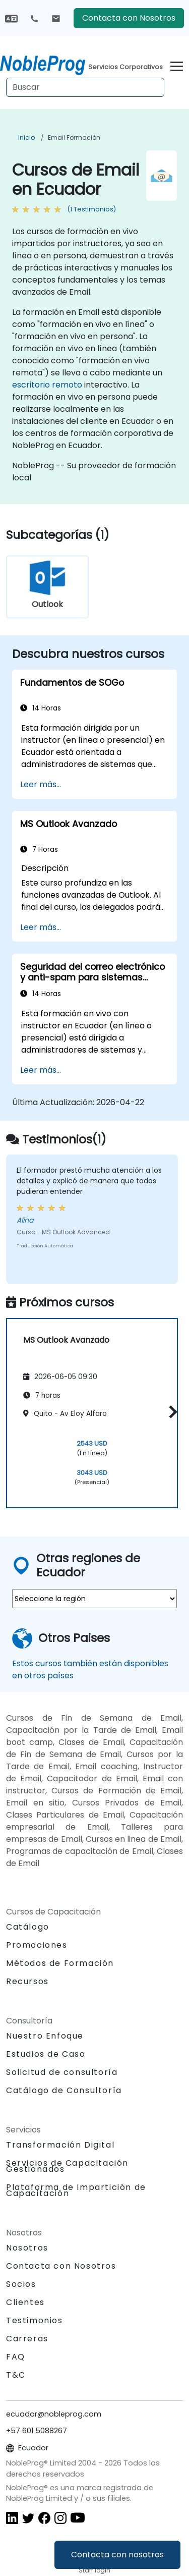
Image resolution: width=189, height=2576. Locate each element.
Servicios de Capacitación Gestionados (67, 2166)
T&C (16, 2375)
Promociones (37, 1945)
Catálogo (27, 1927)
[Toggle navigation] (176, 65)
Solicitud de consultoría (61, 2072)
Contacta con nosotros (117, 2554)
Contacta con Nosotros (128, 18)
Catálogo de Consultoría (64, 2090)
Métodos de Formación (60, 1963)
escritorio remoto (47, 385)
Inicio (26, 137)
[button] (170, 1411)
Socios (21, 2284)
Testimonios (34, 2320)
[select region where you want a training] (94, 1598)
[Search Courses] (85, 87)
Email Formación (74, 137)
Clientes (25, 2302)
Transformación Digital (60, 2145)
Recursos (27, 1981)
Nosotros (27, 2248)
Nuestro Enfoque (45, 2036)
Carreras (27, 2338)
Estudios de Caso (46, 2054)
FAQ (15, 2357)
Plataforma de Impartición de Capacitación (76, 2190)
